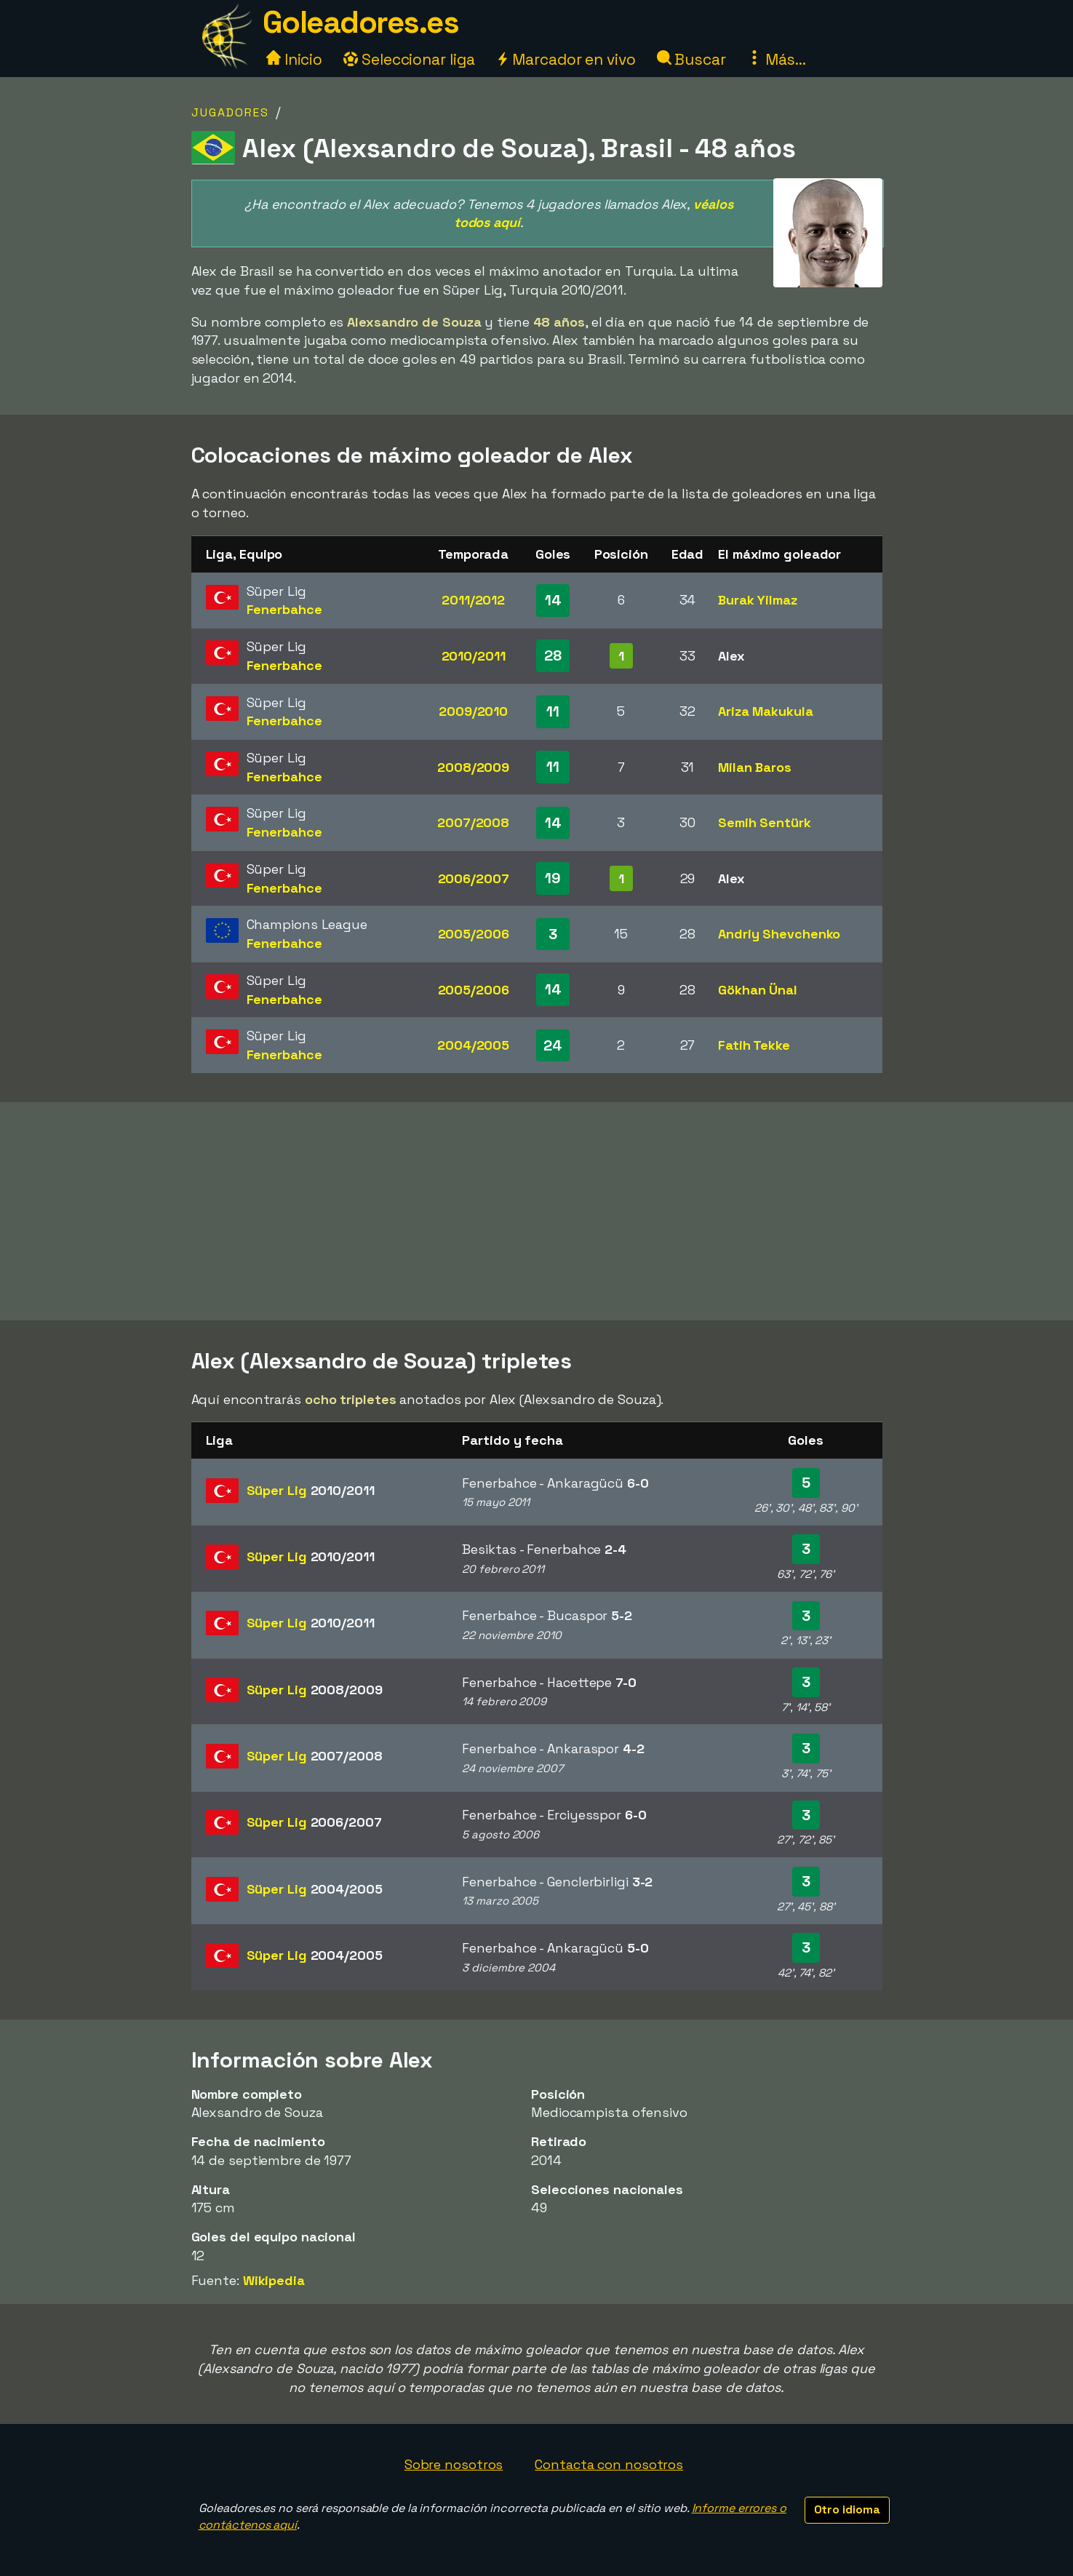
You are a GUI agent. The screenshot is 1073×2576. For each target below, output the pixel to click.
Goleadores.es (361, 22)
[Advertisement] (536, 1211)
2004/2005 (473, 1045)
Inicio (294, 59)
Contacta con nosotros (609, 2464)
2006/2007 (473, 878)
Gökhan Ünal (757, 989)
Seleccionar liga (408, 59)
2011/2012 (473, 599)
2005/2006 (473, 933)
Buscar (691, 59)
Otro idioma (847, 2509)
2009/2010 (473, 711)
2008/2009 (473, 767)
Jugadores (230, 112)
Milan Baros (754, 767)
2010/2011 (474, 655)
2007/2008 (473, 822)
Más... (776, 59)
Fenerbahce (284, 609)
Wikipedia (274, 2280)
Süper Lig (311, 1490)
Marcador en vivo (565, 59)
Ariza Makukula (765, 711)
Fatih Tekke (754, 1045)
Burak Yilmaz (757, 599)
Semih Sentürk (764, 822)
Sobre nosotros (453, 2464)
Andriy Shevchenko (779, 933)
